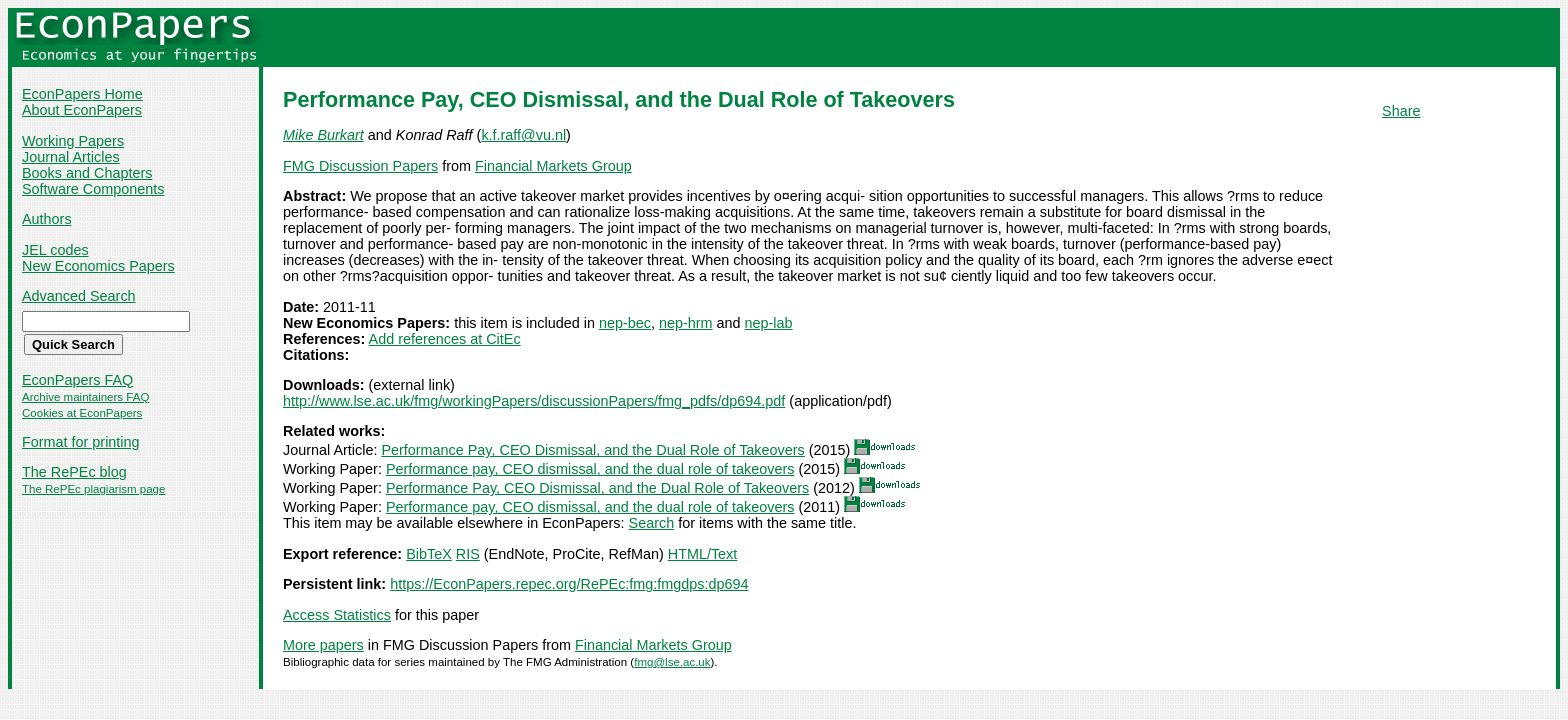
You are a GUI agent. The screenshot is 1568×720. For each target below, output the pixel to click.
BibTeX (429, 554)
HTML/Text (703, 554)
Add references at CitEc (445, 339)
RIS (468, 554)
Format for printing (81, 442)
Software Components (93, 189)
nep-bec (625, 323)
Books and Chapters (87, 173)
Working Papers (73, 141)
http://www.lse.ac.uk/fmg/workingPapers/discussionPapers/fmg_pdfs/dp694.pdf (534, 401)
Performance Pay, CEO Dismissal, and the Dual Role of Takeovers (592, 450)
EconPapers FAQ (77, 380)
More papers (323, 645)
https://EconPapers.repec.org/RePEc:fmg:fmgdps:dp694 (569, 584)
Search (652, 523)
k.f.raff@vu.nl (523, 135)
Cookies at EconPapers (82, 413)
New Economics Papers (98, 266)
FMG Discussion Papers (360, 166)
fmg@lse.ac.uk (672, 662)
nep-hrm (686, 323)
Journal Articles (71, 157)
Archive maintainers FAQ (85, 397)
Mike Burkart (323, 135)
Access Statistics (337, 615)
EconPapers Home (82, 94)
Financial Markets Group (553, 166)
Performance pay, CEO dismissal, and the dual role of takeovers (590, 469)
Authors (47, 219)
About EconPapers (82, 110)
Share (1401, 111)
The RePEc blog (74, 472)
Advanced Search (79, 296)
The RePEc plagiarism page (93, 489)
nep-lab (769, 323)
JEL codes (55, 250)
